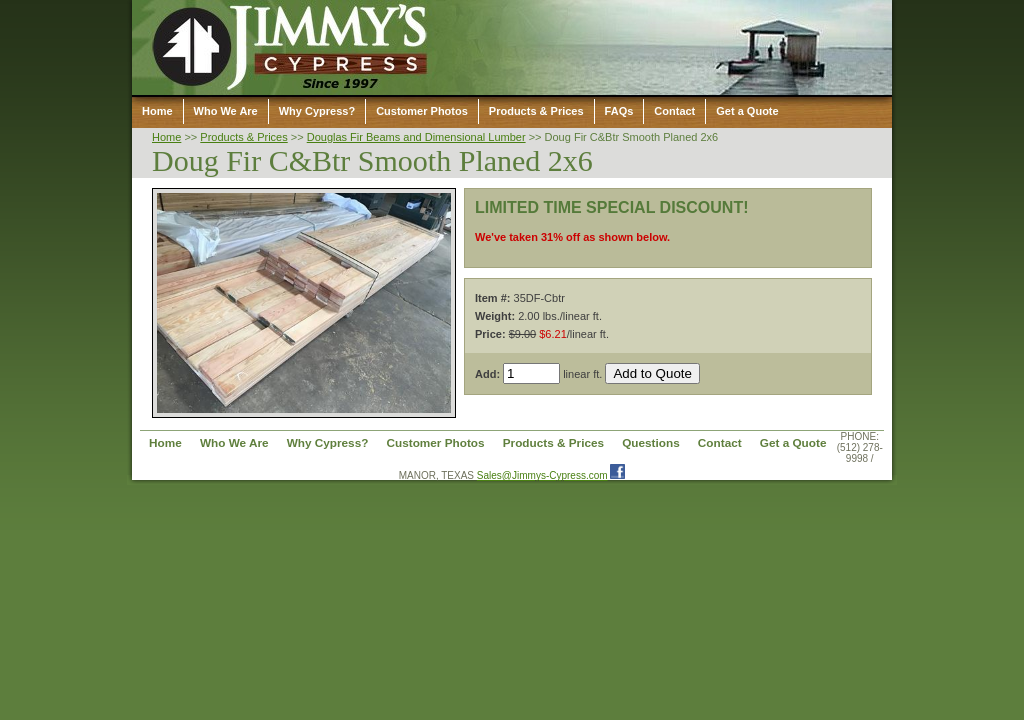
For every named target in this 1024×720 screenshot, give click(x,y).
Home (157, 111)
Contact (674, 111)
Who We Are (226, 111)
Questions (651, 442)
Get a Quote (747, 111)
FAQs (619, 111)
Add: (487, 374)
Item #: (492, 298)
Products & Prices (536, 111)
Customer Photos (422, 111)
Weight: (495, 316)
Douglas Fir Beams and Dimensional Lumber (416, 137)
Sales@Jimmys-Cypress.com (542, 475)
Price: (490, 334)
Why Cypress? (317, 111)
